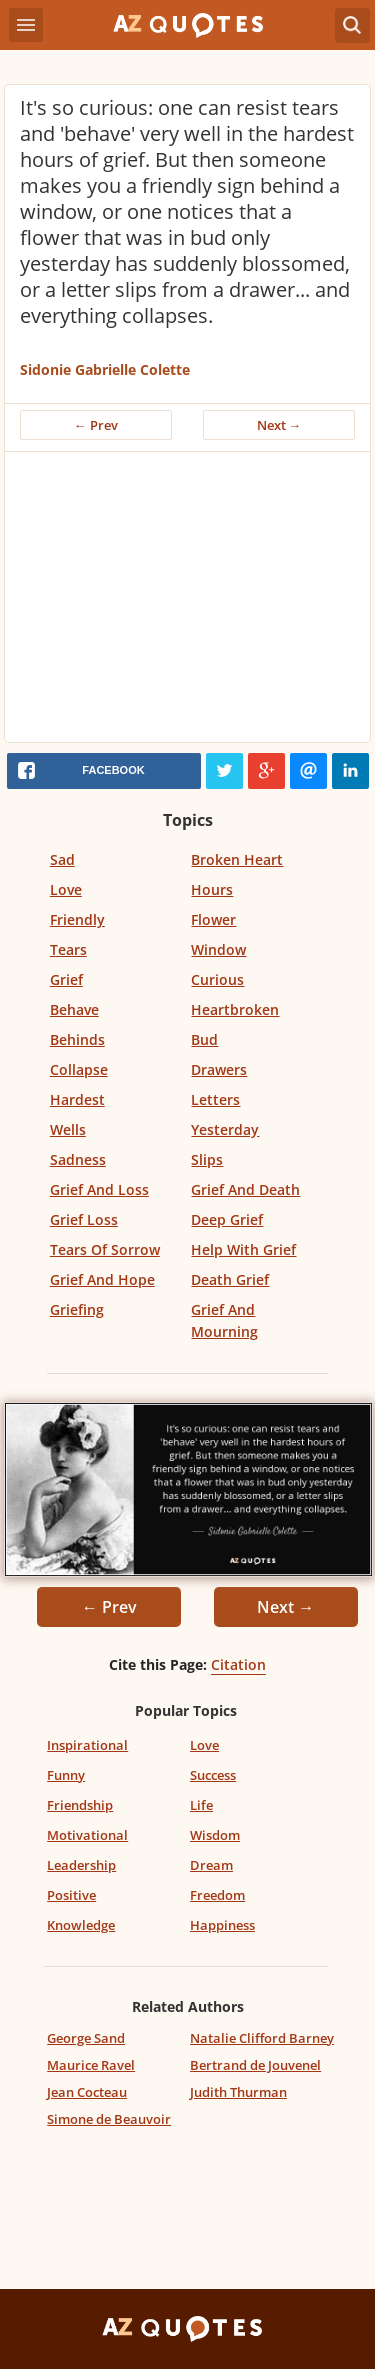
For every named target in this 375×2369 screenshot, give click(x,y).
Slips (207, 1159)
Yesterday (225, 1129)
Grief (66, 979)
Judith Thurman (238, 2092)
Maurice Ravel (91, 2065)
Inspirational (87, 1745)
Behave (74, 1009)
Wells (68, 1129)
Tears (68, 949)
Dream (211, 1865)
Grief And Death (245, 1189)
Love (66, 889)
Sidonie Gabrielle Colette (105, 369)
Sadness (78, 1159)
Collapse (79, 1069)
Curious (217, 979)
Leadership (81, 1865)
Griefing (77, 1309)
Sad (62, 859)
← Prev (96, 425)
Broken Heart (237, 859)
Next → (279, 425)
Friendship (80, 1805)
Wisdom (215, 1835)
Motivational (87, 1835)
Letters (215, 1099)
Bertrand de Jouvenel (255, 2065)
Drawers (219, 1069)
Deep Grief (227, 1219)
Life (201, 1805)
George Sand (86, 2038)
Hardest (77, 1099)
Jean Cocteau (87, 2092)
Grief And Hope (102, 1279)
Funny (66, 1775)
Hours (212, 889)
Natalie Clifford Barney (262, 2038)
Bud (204, 1039)
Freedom (217, 1895)
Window (218, 949)
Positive (71, 1895)
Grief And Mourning (224, 1320)
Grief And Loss (99, 1189)
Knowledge (81, 1925)
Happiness (222, 1925)
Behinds (77, 1039)
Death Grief (230, 1279)
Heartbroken (235, 1009)
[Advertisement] (187, 602)
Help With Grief (243, 1249)
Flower (213, 919)
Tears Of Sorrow (105, 1249)
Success (213, 1775)
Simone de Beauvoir (109, 2119)
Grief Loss (84, 1219)
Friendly (77, 919)
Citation (238, 1664)
